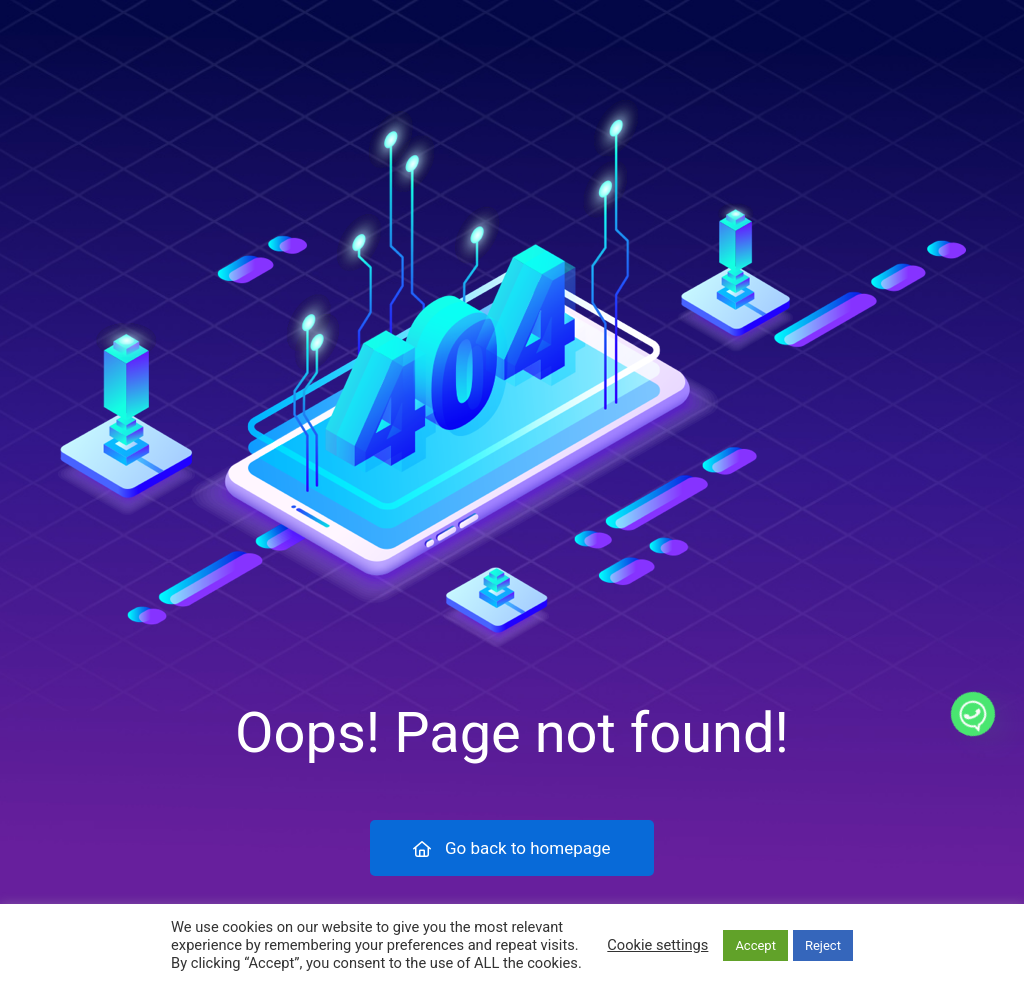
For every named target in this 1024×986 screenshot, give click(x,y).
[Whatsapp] (973, 714)
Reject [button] (823, 945)
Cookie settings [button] (657, 945)
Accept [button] (755, 945)
